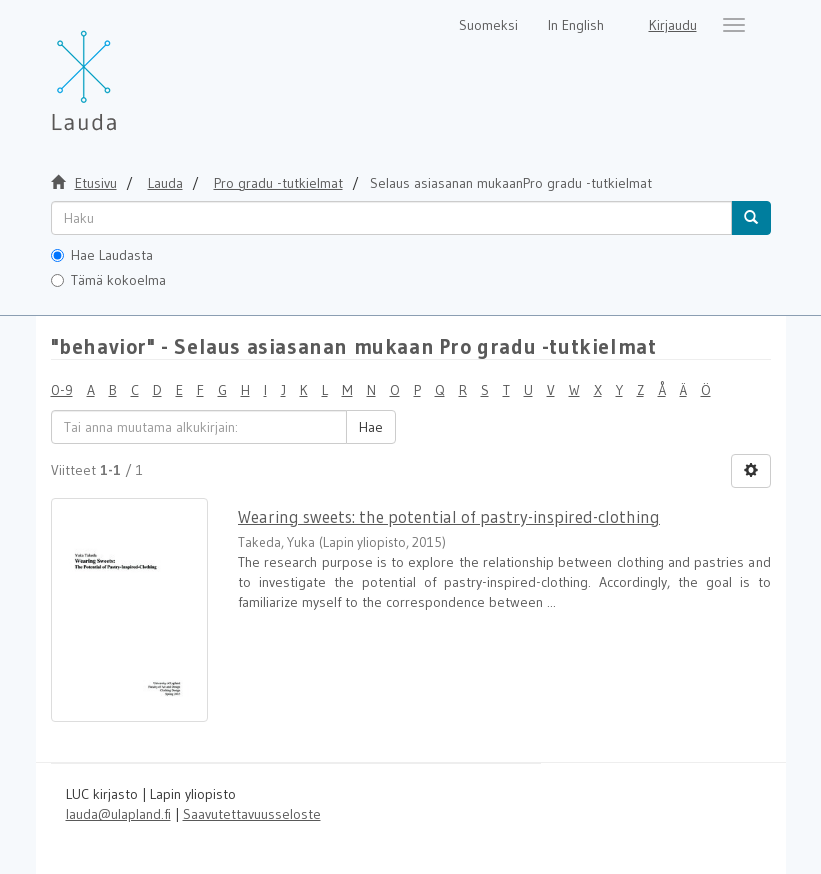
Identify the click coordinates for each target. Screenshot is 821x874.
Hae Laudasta (102, 255)
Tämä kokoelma (108, 280)
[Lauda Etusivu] (126, 70)
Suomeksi (488, 25)
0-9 (62, 390)
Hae (371, 427)
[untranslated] (391, 218)
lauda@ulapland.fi (118, 814)
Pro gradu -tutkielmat (278, 183)
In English (576, 25)
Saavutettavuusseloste (252, 814)
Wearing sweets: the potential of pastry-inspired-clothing (449, 516)
